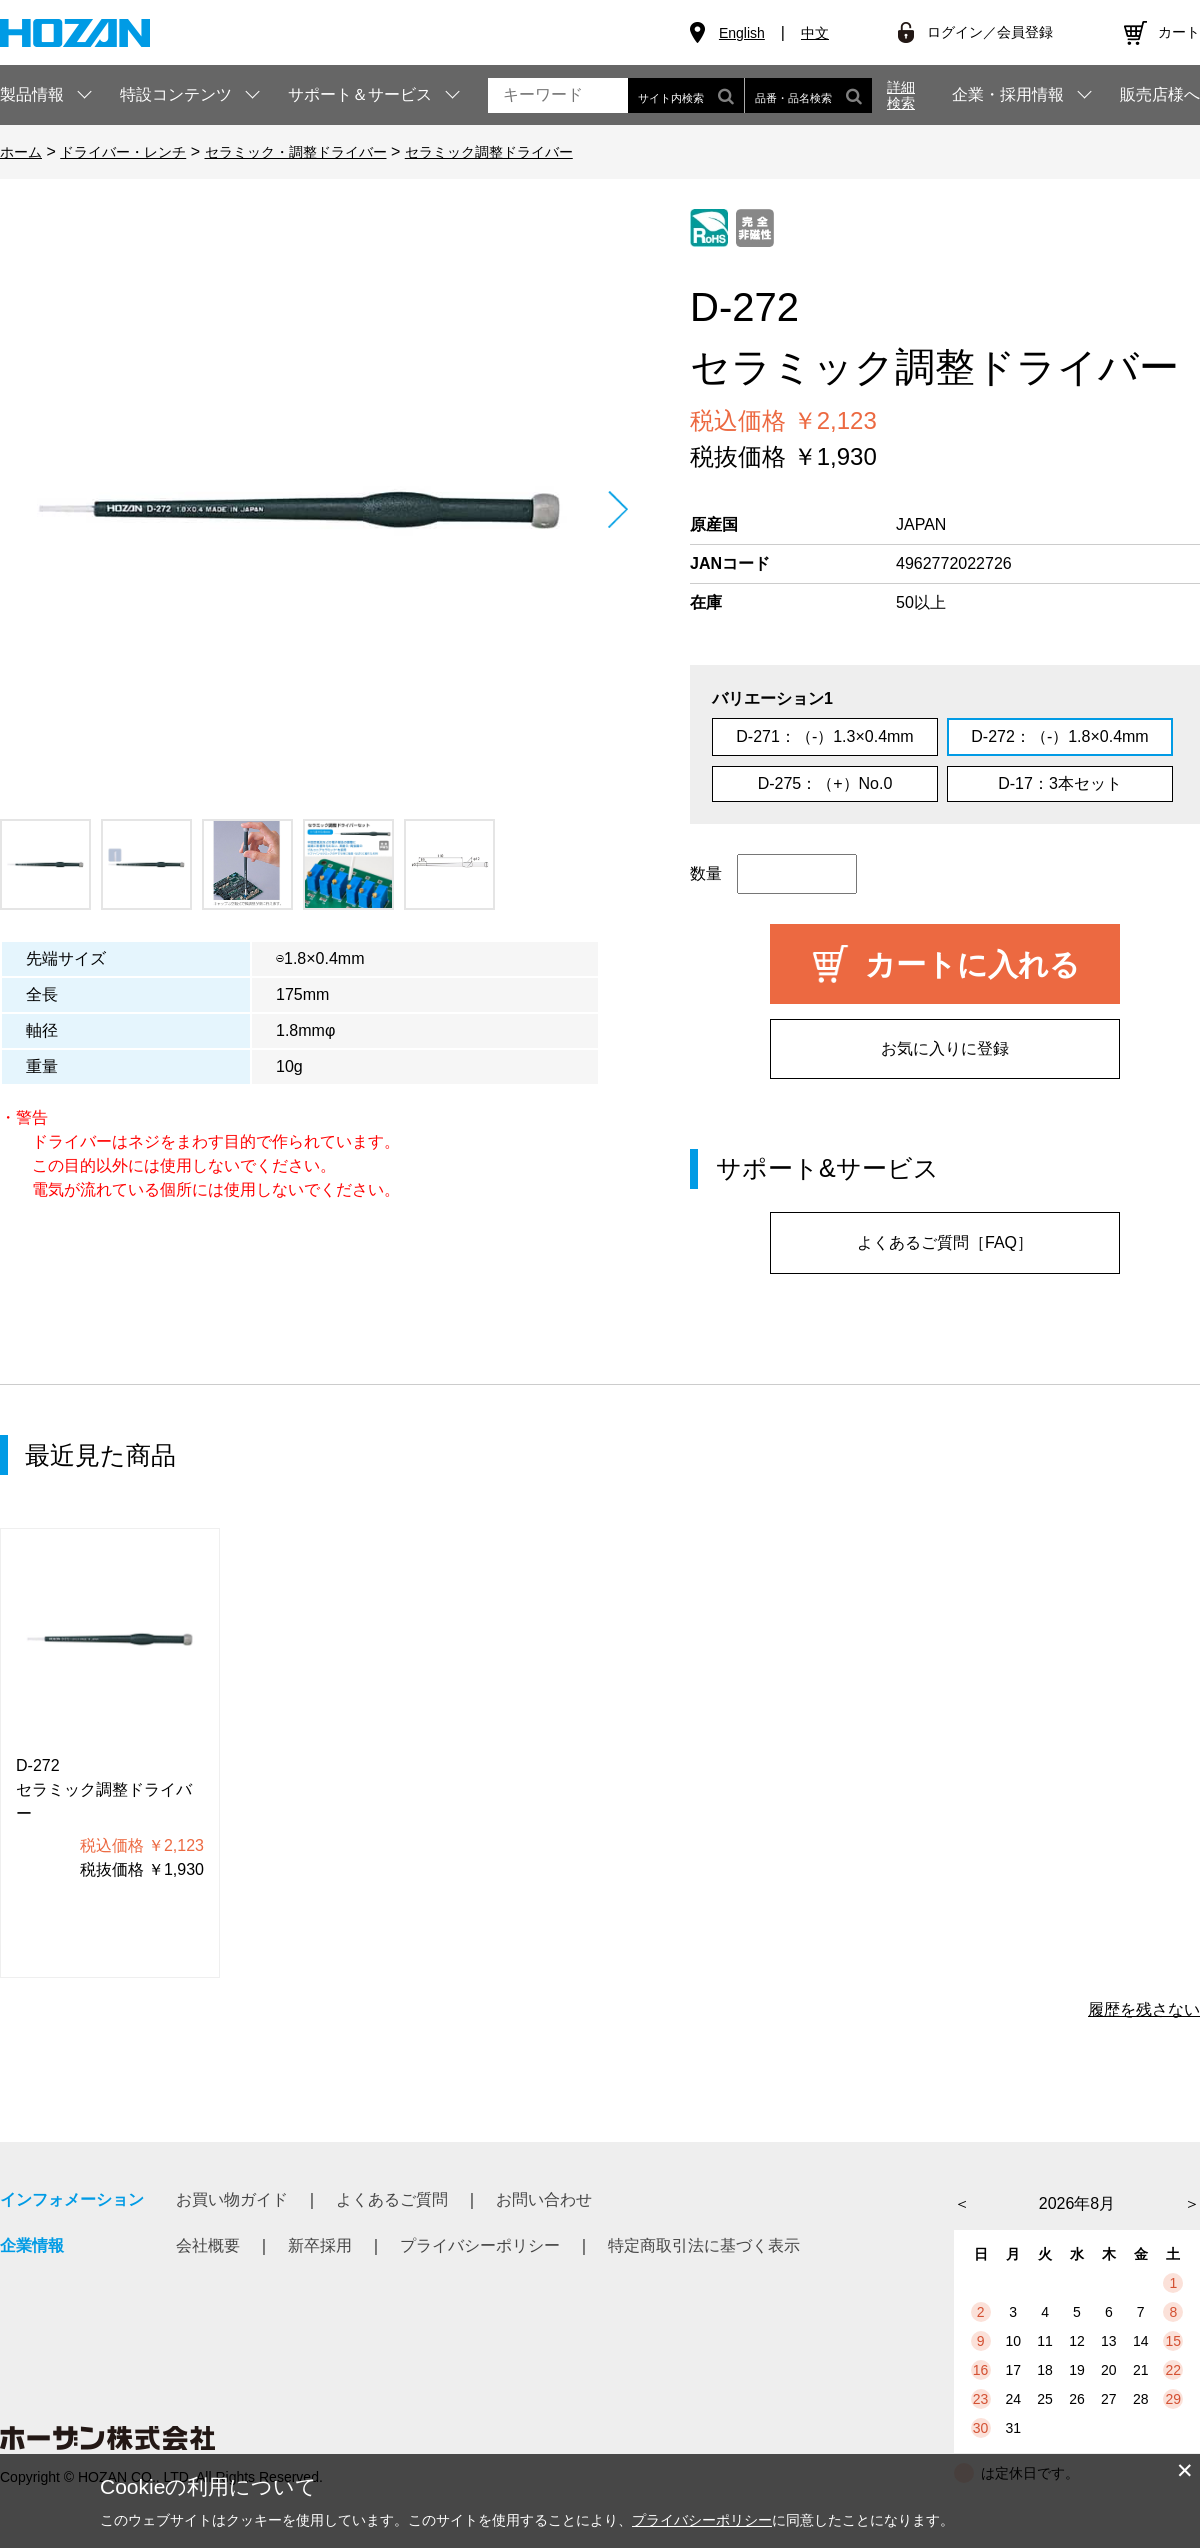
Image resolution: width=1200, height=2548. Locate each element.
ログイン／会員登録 (990, 32)
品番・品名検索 (808, 95)
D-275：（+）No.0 (825, 783)
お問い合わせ (544, 2199)
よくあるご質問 (392, 2199)
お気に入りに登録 (945, 1048)
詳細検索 (901, 95)
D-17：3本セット (1060, 783)
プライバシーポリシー (480, 2245)
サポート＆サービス (360, 94)
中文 (815, 33)
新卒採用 (320, 2245)
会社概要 (208, 2245)
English (742, 33)
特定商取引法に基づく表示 (704, 2245)
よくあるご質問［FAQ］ (945, 1242)
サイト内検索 (686, 95)
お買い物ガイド (232, 2199)
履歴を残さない (1144, 2009)
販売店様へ (1160, 95)
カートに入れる (972, 964)
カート (1179, 32)
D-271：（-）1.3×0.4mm (824, 736)
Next (617, 509)
